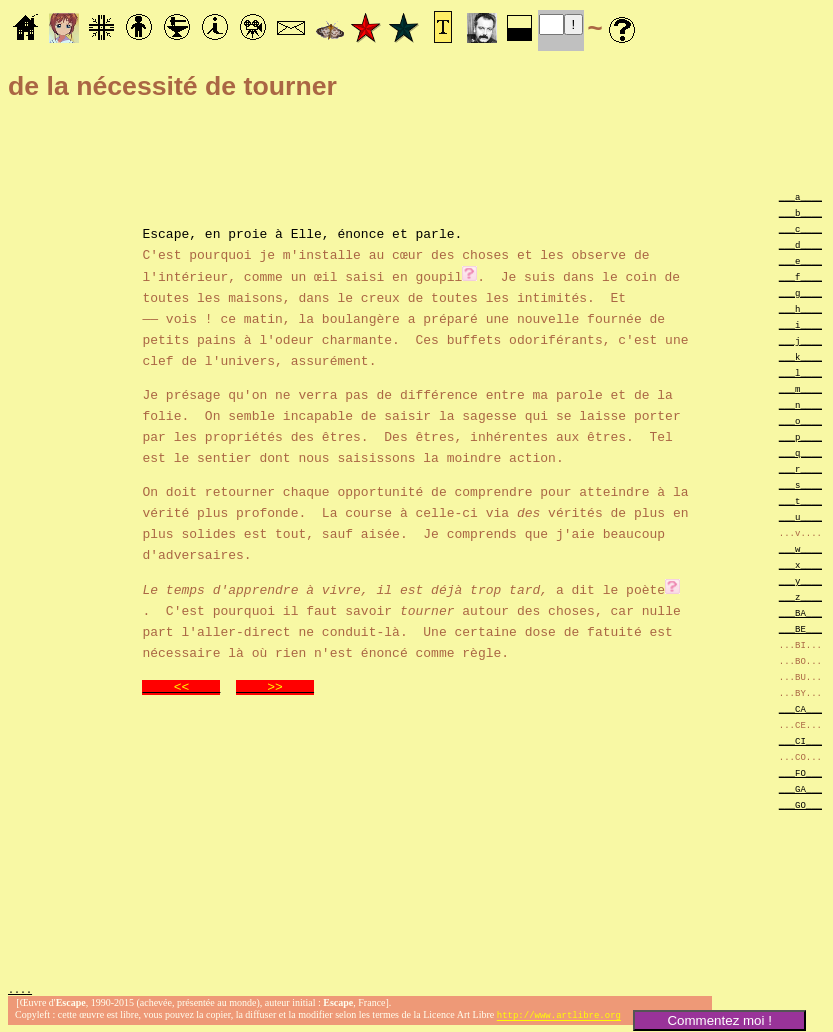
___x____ (800, 564)
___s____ (800, 484)
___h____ (800, 308)
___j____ (800, 340)
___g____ (800, 292)
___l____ (800, 372)
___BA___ (800, 612)
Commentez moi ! (719, 1020)
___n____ (800, 404)
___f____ (800, 276)
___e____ (800, 260)
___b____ (800, 212)
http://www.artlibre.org (559, 1015)
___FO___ (800, 772)
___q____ (800, 452)
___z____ (800, 596)
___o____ (800, 420)
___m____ (800, 388)
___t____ (800, 500)
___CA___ (800, 708)
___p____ (800, 436)
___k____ (800, 356)
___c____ (800, 228)
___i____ (800, 324)
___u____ (800, 516)
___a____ (800, 196)
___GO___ (800, 804)
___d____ (800, 244)
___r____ (800, 468)
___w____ (800, 548)
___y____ (800, 580)
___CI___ (800, 740)
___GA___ (800, 788)
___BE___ (800, 628)
